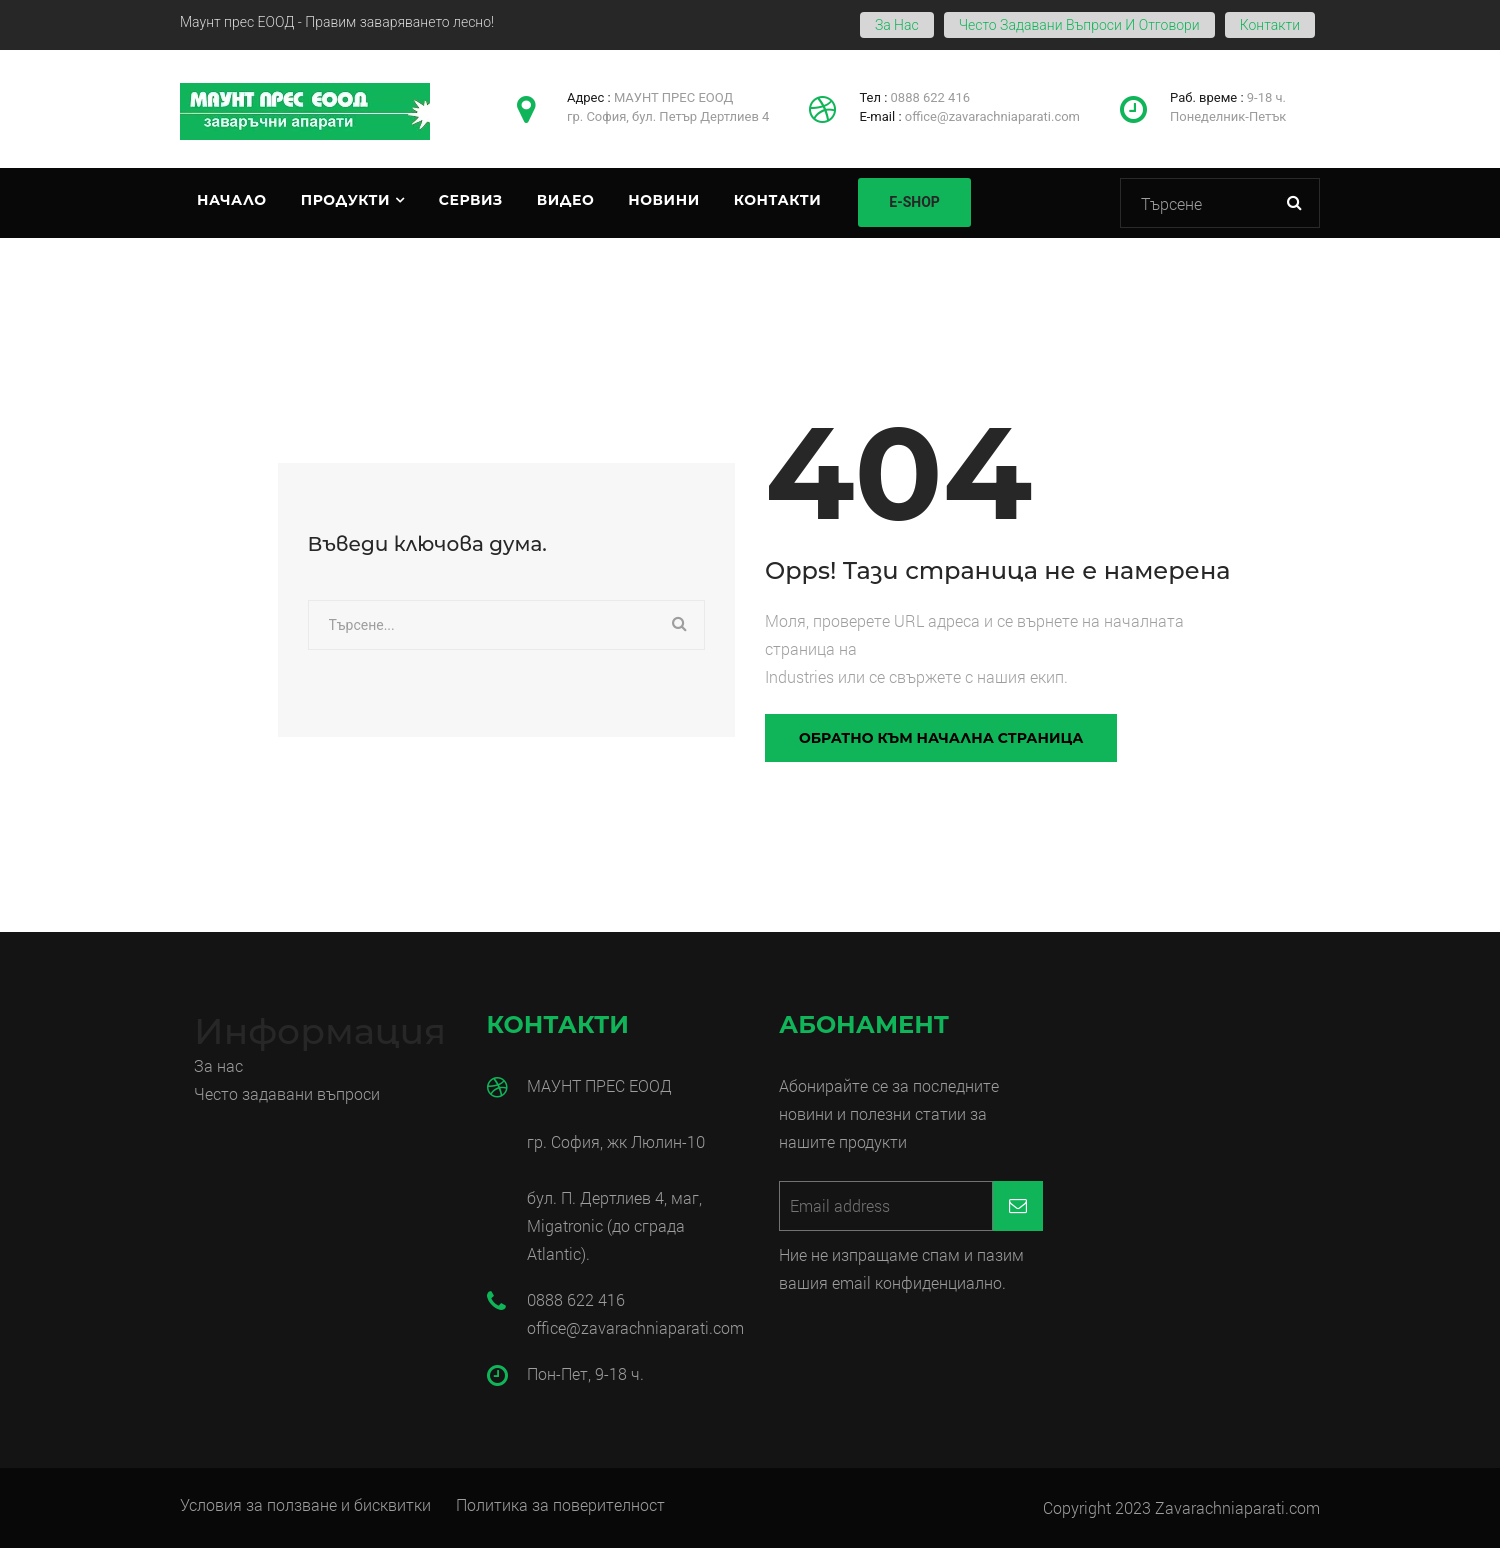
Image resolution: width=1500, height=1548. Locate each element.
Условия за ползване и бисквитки (305, 1504)
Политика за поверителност (560, 1504)
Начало (232, 200)
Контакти (1270, 25)
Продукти (345, 200)
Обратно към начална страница (941, 738)
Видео (566, 200)
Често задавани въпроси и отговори (1079, 25)
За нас (897, 25)
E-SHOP (914, 202)
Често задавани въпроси (289, 1093)
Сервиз (471, 200)
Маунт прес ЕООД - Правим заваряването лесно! (337, 22)
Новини (663, 200)
